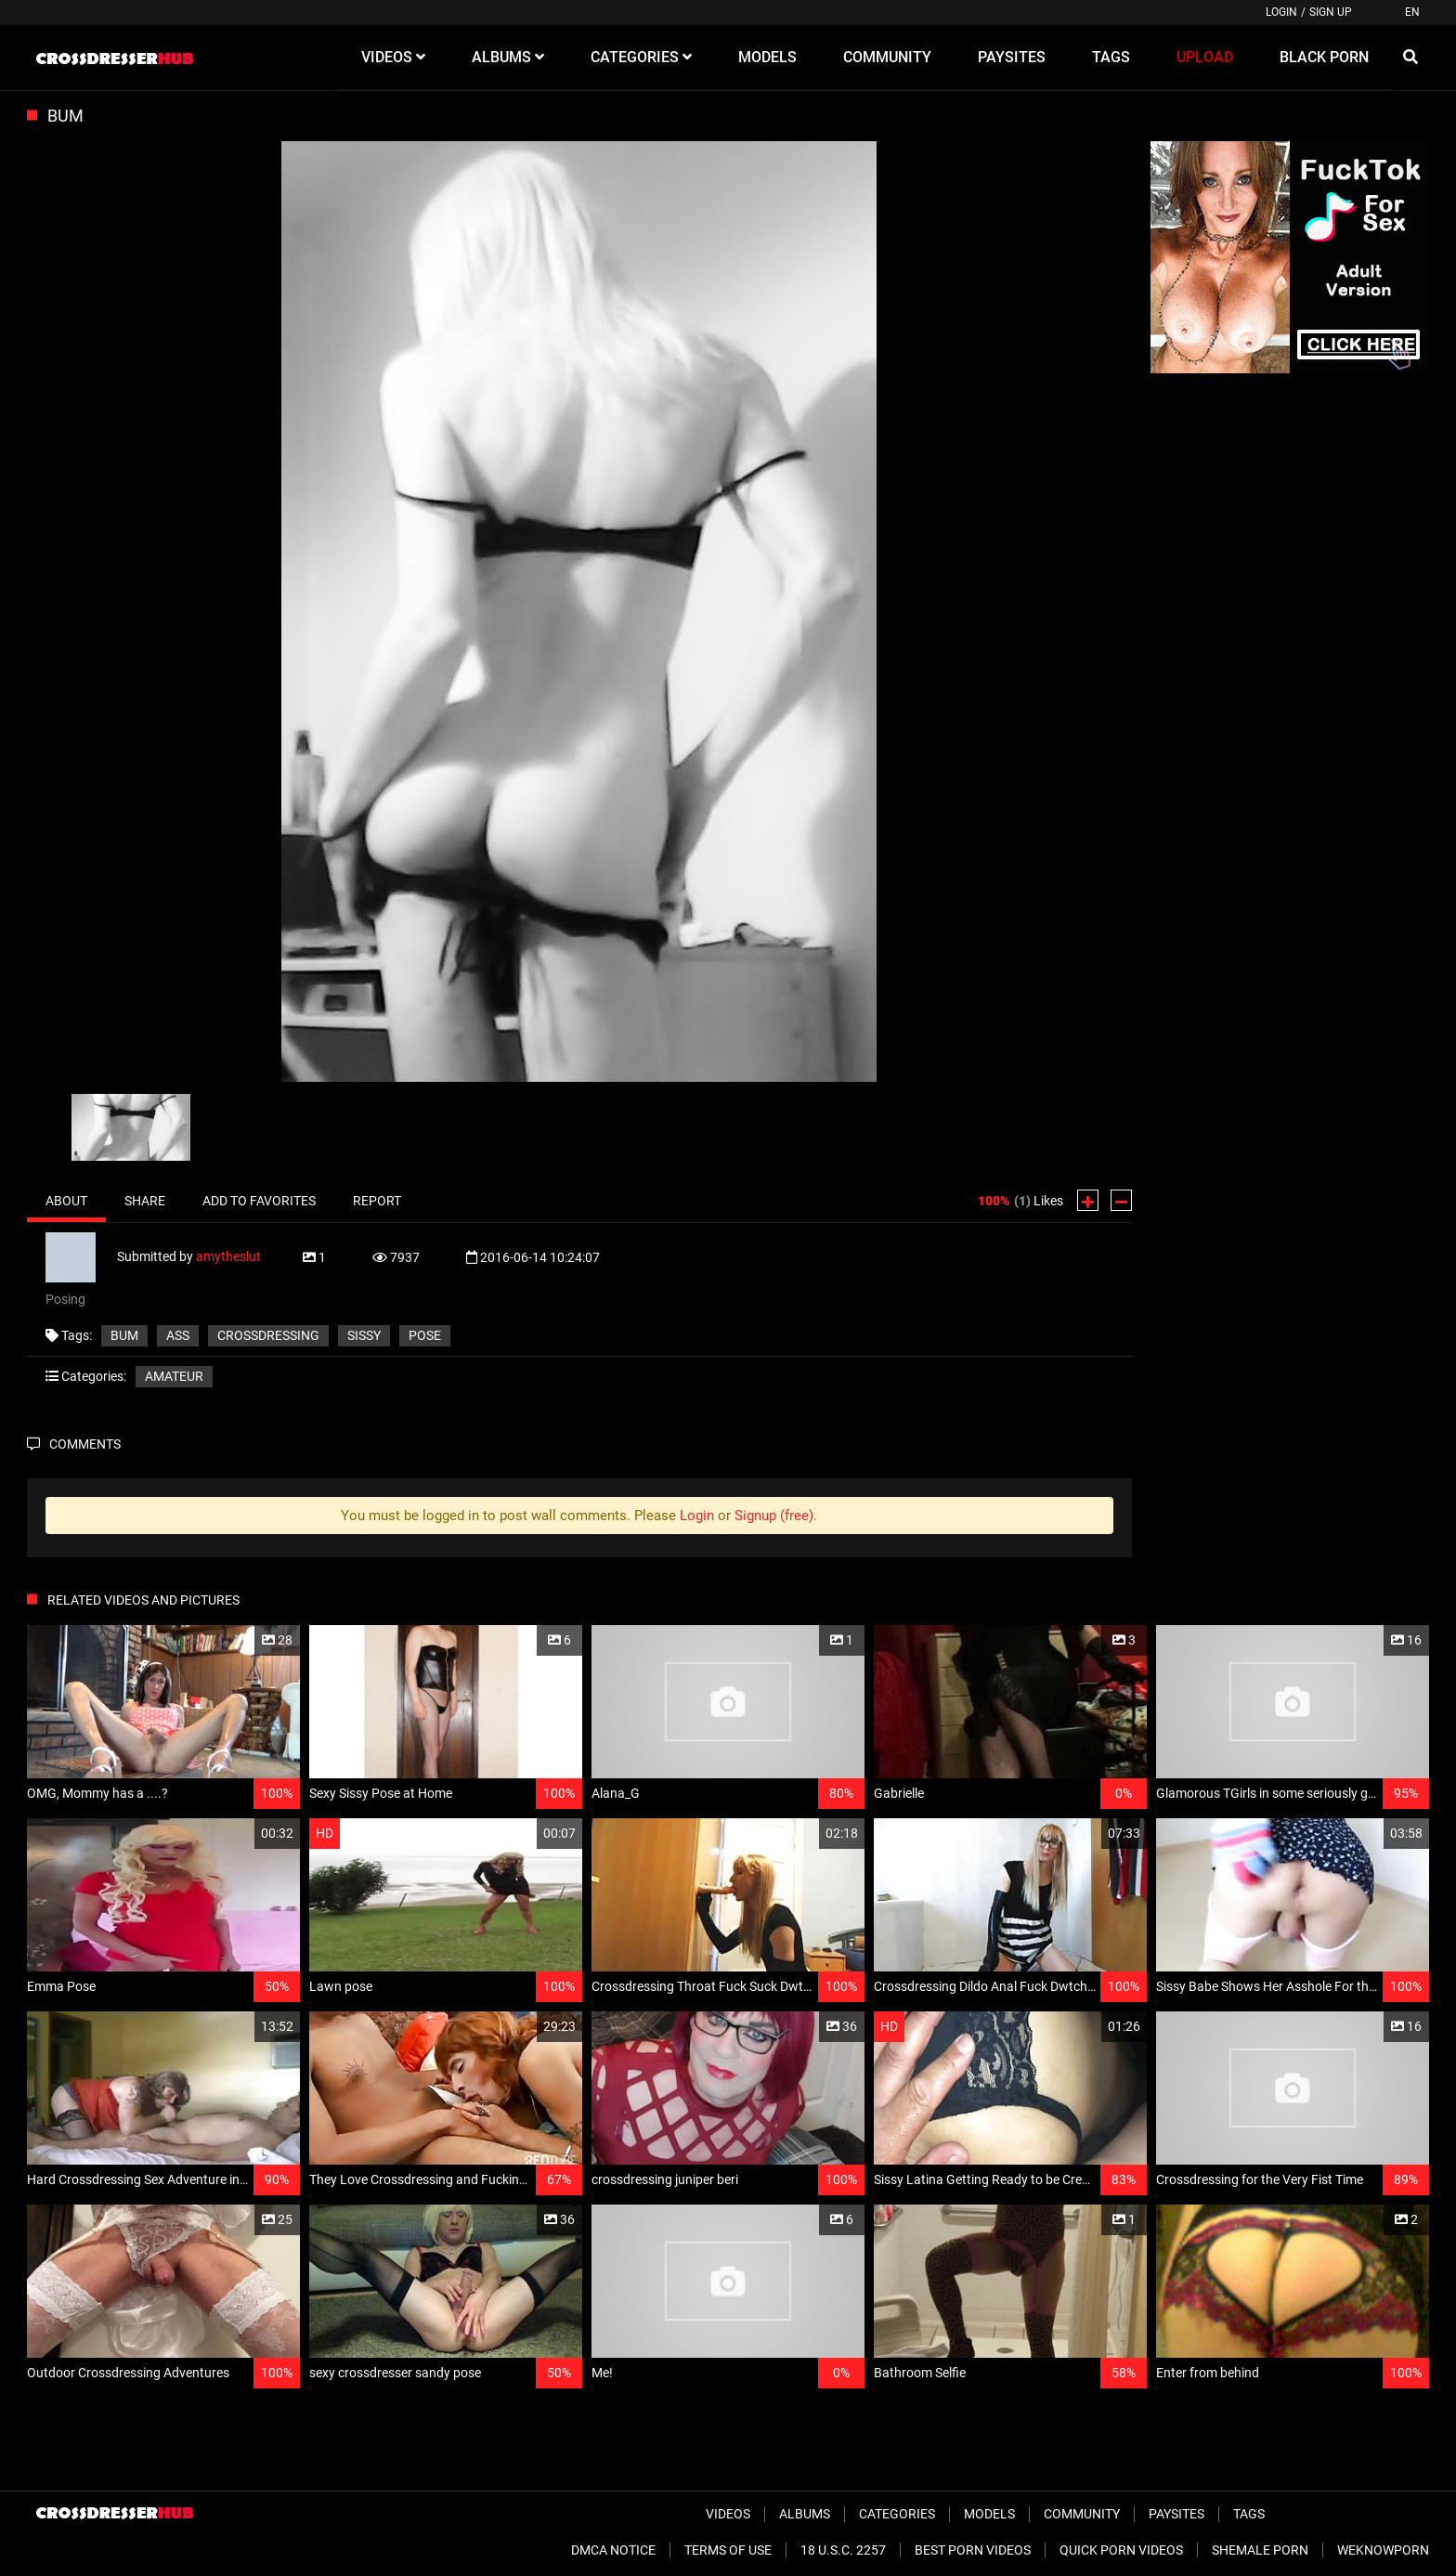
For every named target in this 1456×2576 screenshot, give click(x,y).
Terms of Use (728, 2550)
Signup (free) (773, 1515)
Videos (728, 2513)
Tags (1249, 2513)
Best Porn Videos (973, 2550)
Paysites (1176, 2513)
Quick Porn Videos (1121, 2550)
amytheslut (228, 1255)
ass (177, 1335)
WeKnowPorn (1383, 2550)
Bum (124, 1335)
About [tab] (66, 1200)
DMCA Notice (613, 2550)
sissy (364, 1335)
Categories (897, 2513)
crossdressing (268, 1335)
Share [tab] (144, 1200)
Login (1281, 12)
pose (425, 1335)
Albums (804, 2513)
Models (989, 2513)
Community (1082, 2513)
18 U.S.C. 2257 (843, 2550)
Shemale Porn (1260, 2550)
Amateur (174, 1376)
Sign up (1330, 12)
